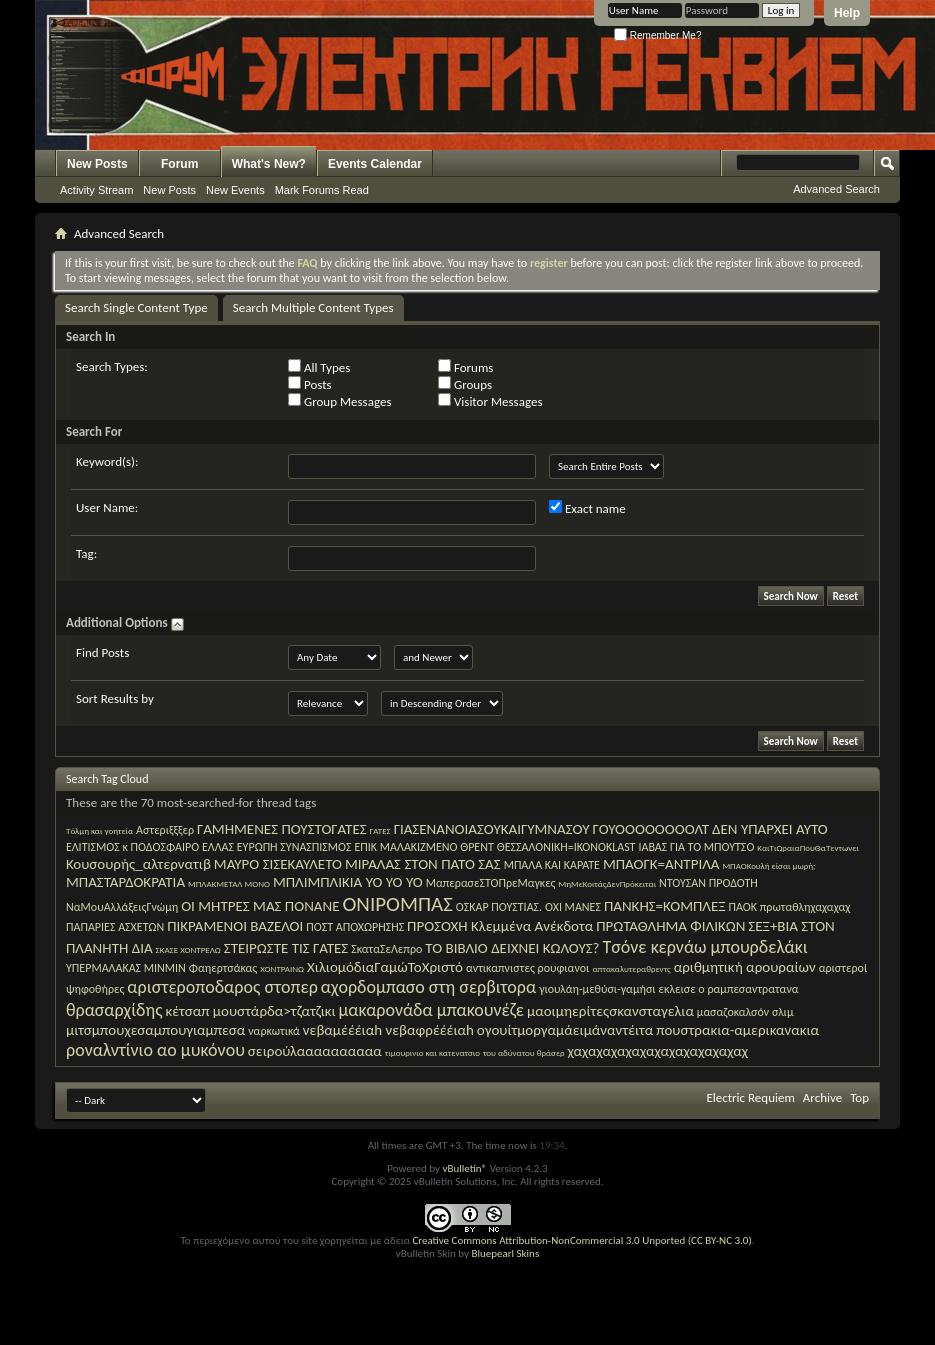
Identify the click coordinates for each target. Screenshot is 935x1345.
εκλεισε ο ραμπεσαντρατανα (729, 989)
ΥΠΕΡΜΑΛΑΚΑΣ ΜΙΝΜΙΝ (126, 968)
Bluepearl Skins (505, 1253)
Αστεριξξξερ (165, 830)
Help (847, 13)
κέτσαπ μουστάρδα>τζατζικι (251, 1011)
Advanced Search (836, 189)
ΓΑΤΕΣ (380, 830)
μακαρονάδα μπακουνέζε (432, 1010)
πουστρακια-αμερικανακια (737, 1030)
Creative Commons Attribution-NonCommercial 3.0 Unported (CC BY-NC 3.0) (581, 1240)
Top (859, 1097)
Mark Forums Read (322, 190)
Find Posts (102, 652)
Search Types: (112, 366)
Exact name (587, 508)
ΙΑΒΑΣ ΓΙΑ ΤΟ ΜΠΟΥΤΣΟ (696, 847)
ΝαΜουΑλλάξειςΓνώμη (122, 907)
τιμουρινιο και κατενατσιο (432, 1052)
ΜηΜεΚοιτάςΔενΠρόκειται (607, 883)
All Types (319, 367)
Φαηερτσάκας (223, 968)
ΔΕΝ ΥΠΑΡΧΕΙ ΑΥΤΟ (770, 829)
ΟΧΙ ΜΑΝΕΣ (573, 907)
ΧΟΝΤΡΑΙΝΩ (282, 968)
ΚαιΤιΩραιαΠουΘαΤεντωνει (808, 847)
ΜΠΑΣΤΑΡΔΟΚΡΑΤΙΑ (125, 882)
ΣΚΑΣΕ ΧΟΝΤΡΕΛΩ (188, 949)
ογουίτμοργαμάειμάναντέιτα (565, 1030)
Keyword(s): (107, 461)
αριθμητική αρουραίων (745, 967)
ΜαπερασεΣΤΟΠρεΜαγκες (491, 883)
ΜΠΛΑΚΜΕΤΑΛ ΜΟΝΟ (229, 883)
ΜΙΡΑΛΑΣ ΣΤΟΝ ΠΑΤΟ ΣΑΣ (423, 864)
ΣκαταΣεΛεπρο (386, 949)
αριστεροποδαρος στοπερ (222, 987)
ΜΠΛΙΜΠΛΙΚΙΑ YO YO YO (348, 882)
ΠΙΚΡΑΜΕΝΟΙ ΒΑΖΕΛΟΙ (235, 926)
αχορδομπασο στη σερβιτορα (428, 987)
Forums (465, 367)
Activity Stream (96, 190)
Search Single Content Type (136, 307)
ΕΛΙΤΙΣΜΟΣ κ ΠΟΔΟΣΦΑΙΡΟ (132, 847)
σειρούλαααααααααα (315, 1051)
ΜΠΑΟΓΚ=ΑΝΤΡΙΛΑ (661, 864)
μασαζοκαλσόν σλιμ (745, 1012)
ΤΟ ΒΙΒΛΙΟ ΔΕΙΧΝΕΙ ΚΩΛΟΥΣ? (512, 948)
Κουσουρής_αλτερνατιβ (138, 864)
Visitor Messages (490, 401)
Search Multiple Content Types (313, 307)
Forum (179, 164)
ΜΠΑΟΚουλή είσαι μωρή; (768, 865)
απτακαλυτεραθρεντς (631, 968)
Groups (465, 384)
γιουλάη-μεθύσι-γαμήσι (597, 989)
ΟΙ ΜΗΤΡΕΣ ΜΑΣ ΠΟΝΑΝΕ (260, 906)
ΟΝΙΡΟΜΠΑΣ (397, 904)
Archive (822, 1097)
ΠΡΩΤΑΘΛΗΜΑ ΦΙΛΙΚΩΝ (670, 926)
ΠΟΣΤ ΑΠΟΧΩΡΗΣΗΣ (355, 927)
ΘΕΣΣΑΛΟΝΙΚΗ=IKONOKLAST (566, 847)
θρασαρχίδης (114, 1010)
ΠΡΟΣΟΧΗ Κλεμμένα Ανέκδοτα (500, 926)
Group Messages (339, 401)
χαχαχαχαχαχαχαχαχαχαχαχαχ (658, 1051)
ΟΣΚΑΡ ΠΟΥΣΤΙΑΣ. (499, 907)
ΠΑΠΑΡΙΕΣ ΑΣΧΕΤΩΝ (115, 927)
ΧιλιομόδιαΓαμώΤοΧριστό (385, 967)
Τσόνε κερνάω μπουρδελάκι (704, 947)
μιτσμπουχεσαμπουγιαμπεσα (155, 1030)
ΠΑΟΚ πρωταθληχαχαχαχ (790, 907)
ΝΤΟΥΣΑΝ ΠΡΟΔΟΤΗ (708, 883)
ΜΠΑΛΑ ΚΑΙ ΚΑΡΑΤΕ (552, 865)
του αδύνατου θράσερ (524, 1052)
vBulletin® (464, 1168)
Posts (310, 384)
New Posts (97, 164)
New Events (235, 190)
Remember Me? (657, 35)
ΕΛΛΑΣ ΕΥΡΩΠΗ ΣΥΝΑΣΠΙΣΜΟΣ (276, 847)
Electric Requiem (750, 1097)
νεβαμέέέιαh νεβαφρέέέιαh (388, 1030)
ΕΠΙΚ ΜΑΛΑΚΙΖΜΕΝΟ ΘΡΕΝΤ (424, 847)
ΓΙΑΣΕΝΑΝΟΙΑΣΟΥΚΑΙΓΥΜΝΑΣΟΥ (492, 829)
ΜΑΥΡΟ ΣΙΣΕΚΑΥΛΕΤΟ (278, 864)
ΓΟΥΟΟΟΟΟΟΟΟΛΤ (650, 829)
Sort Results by (115, 698)
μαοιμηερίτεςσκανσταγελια (610, 1011)
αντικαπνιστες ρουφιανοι (528, 968)
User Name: (107, 507)
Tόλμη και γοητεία (99, 830)
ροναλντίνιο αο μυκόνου (155, 1050)
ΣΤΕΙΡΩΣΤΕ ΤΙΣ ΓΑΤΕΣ (286, 948)
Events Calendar (375, 164)
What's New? (269, 164)
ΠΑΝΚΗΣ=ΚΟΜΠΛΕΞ (665, 906)
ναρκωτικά (274, 1031)
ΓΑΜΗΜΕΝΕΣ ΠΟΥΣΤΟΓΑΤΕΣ (282, 829)
